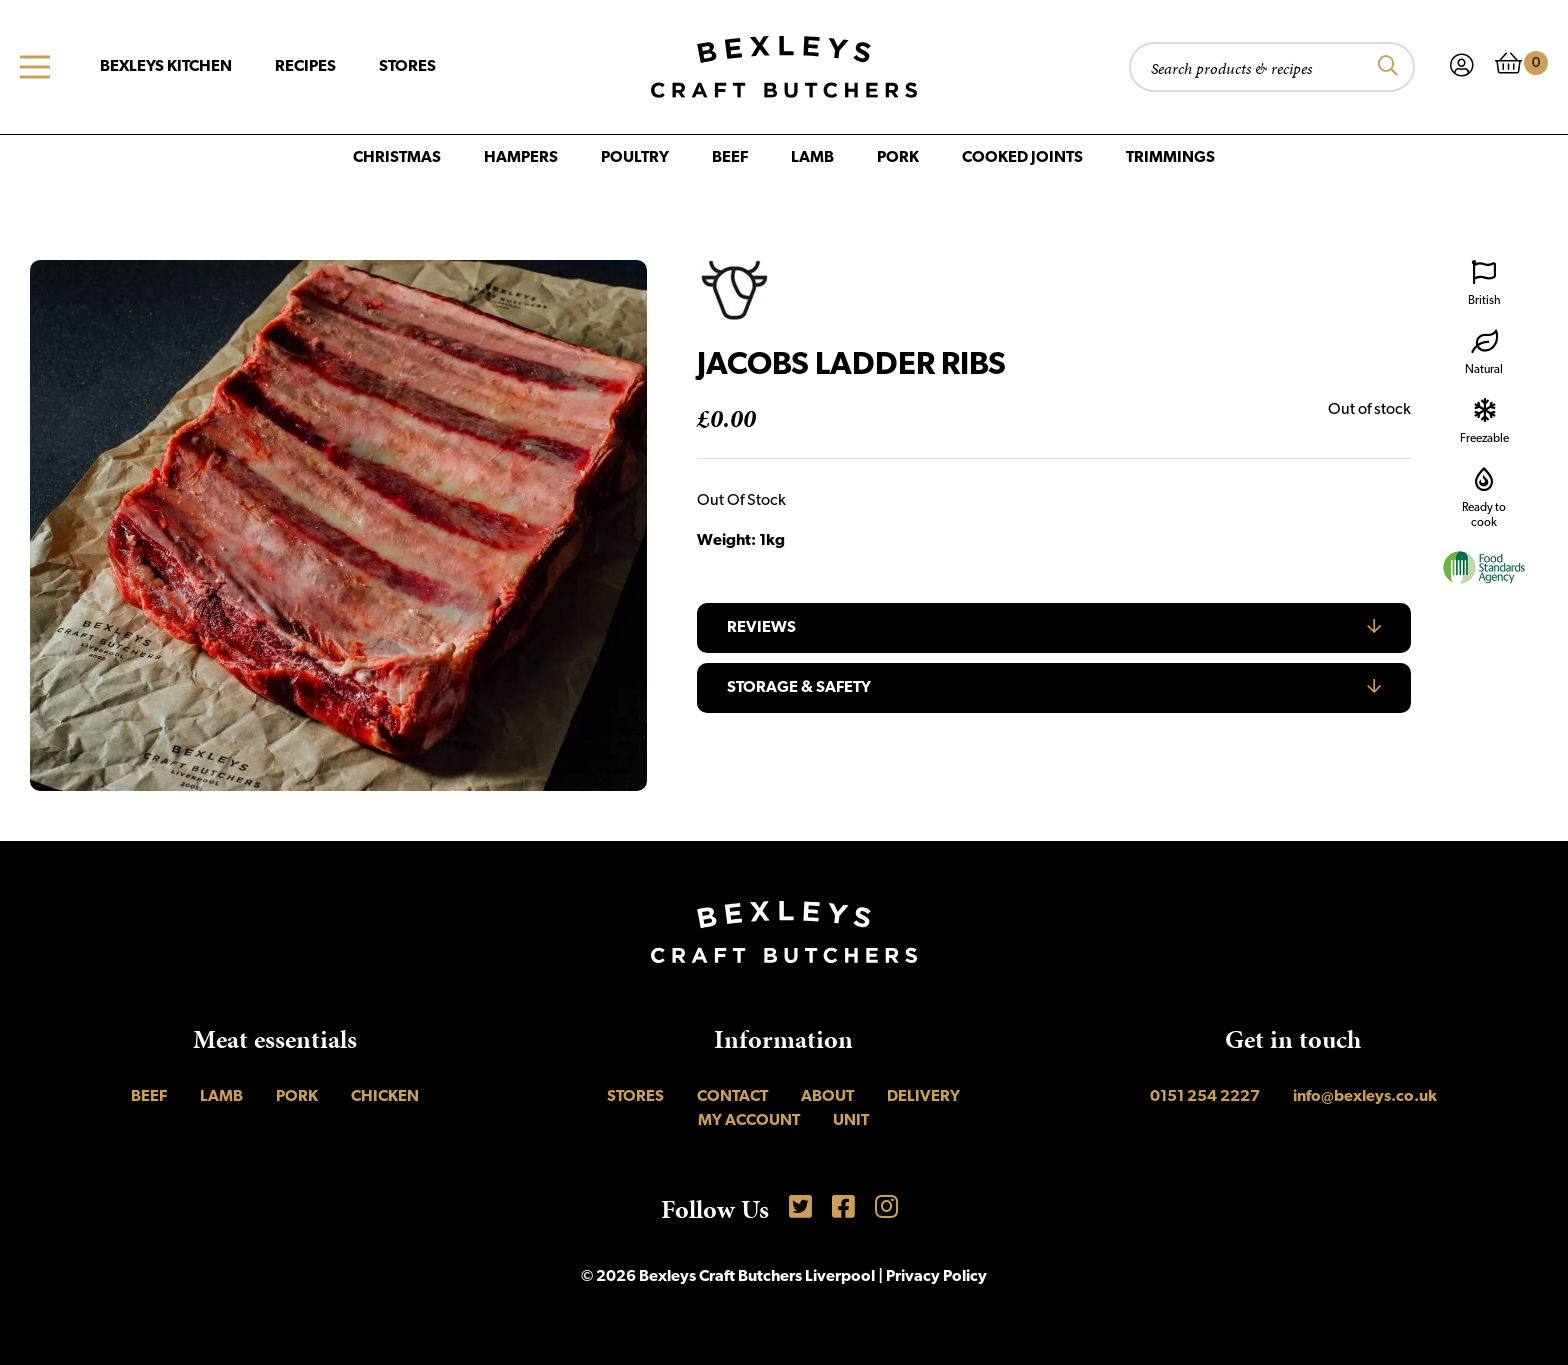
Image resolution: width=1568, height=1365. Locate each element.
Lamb (812, 158)
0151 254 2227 (1205, 1097)
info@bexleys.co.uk (1365, 1097)
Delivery (923, 1097)
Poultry (635, 158)
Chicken (385, 1097)
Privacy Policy (936, 1277)
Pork (898, 158)
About (827, 1097)
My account (749, 1121)
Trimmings (1170, 158)
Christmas (397, 158)
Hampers (521, 158)
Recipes (305, 67)
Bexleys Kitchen (166, 67)
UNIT (851, 1121)
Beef (730, 158)
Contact (732, 1097)
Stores (407, 67)
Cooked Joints (1022, 158)
